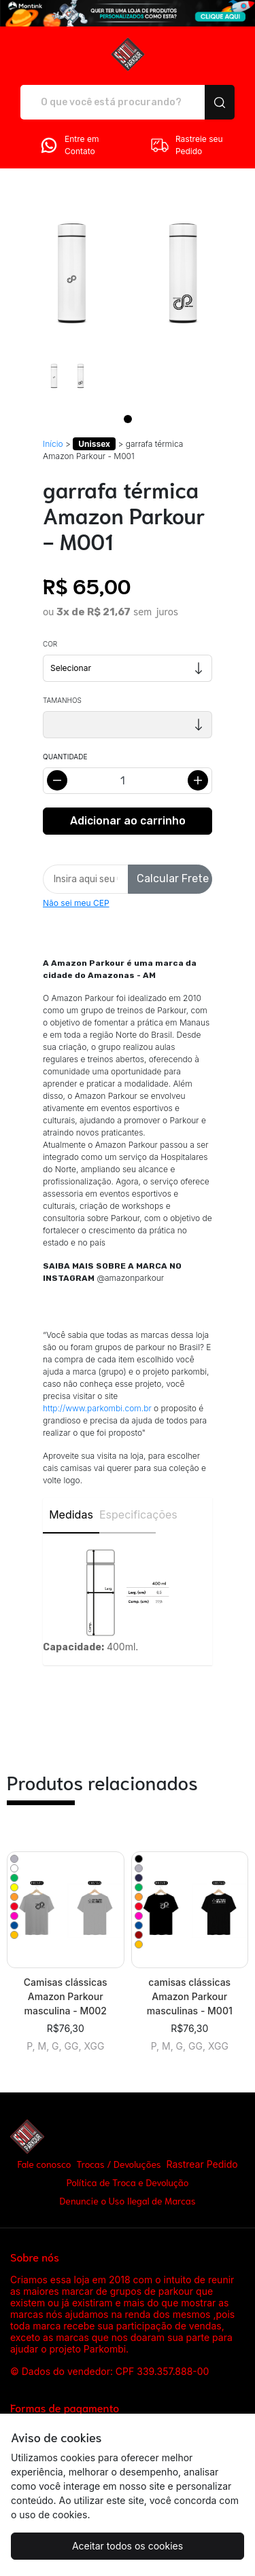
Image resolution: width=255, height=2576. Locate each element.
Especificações (127, 1514)
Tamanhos (62, 700)
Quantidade (65, 756)
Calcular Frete (173, 878)
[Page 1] (128, 419)
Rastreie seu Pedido (186, 145)
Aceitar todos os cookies (127, 2546)
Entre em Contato (69, 145)
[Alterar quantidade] (127, 780)
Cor (50, 644)
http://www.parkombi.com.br (97, 1408)
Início (53, 444)
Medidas (71, 1514)
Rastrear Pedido (201, 2164)
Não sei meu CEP (76, 903)
